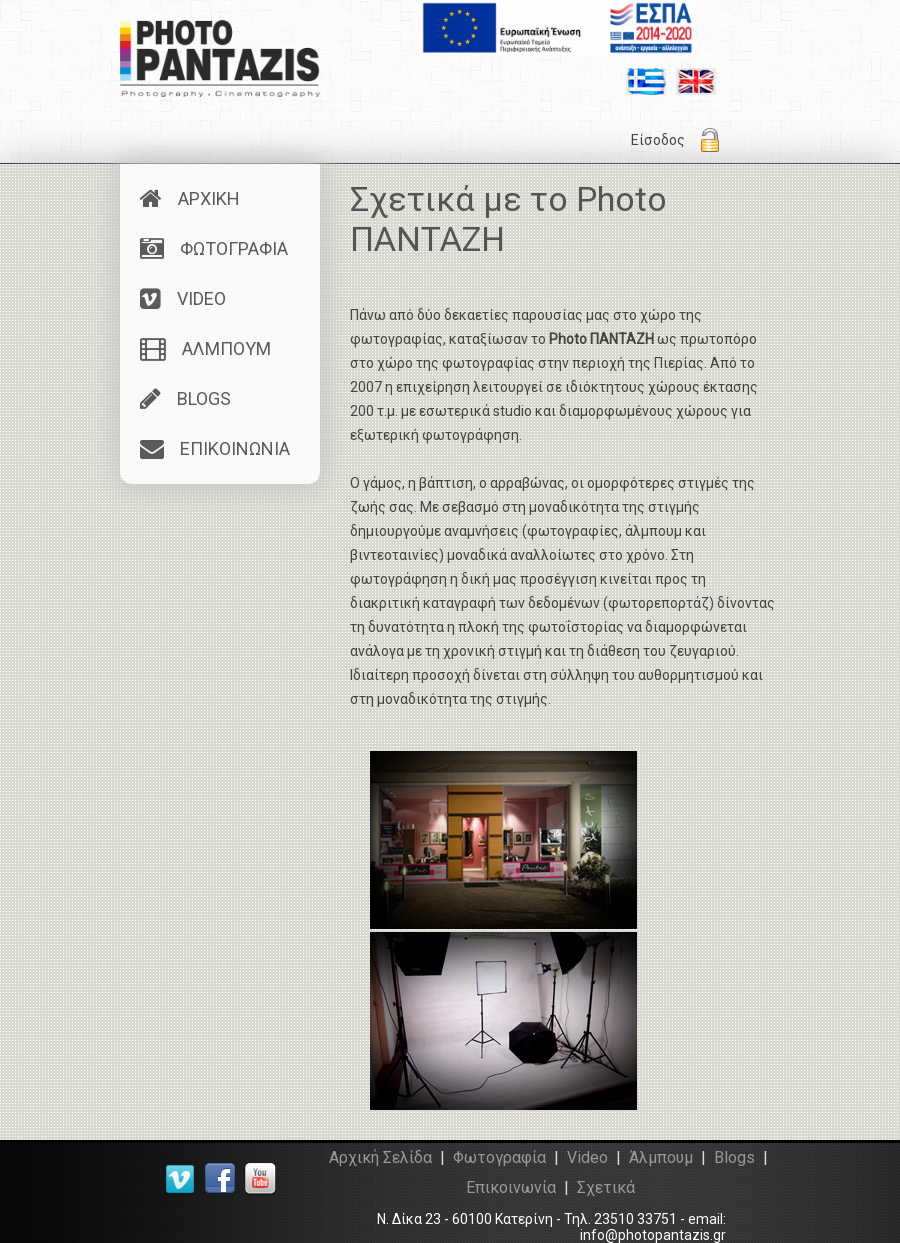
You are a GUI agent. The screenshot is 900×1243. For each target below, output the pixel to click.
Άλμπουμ (661, 1157)
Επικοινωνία (511, 1187)
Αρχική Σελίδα (380, 1157)
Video (587, 1157)
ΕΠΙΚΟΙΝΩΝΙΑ (215, 448)
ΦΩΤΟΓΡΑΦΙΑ (214, 248)
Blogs (734, 1157)
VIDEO (183, 298)
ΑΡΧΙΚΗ (190, 198)
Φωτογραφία (499, 1157)
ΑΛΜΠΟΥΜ (205, 348)
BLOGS (185, 398)
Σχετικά (606, 1187)
